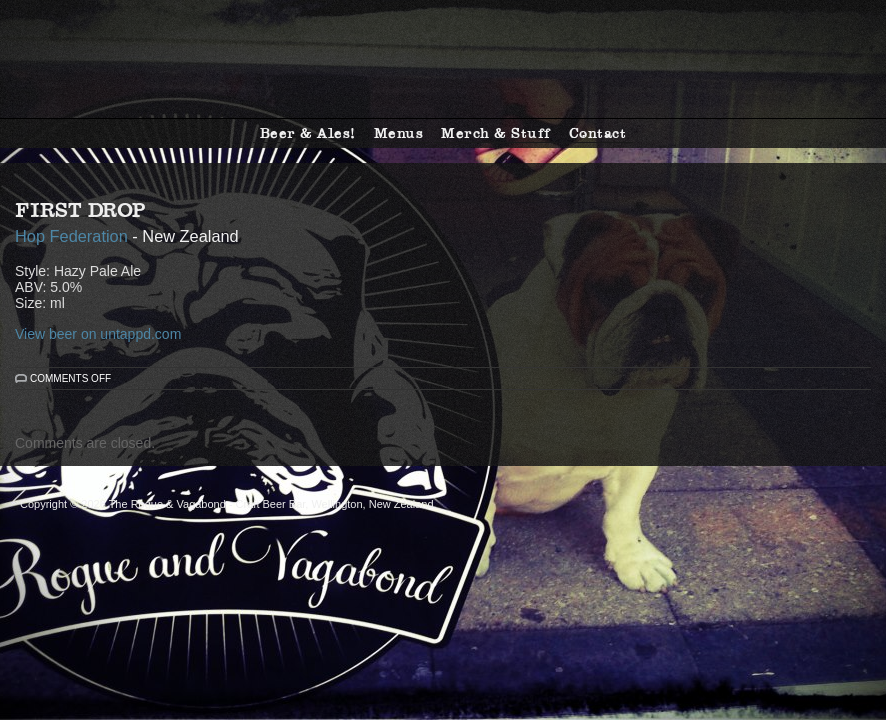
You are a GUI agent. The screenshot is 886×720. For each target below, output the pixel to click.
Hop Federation (71, 236)
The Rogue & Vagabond (443, 59)
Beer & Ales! (308, 133)
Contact (598, 133)
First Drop (80, 210)
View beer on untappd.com (98, 334)
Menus (399, 133)
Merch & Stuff (496, 133)
